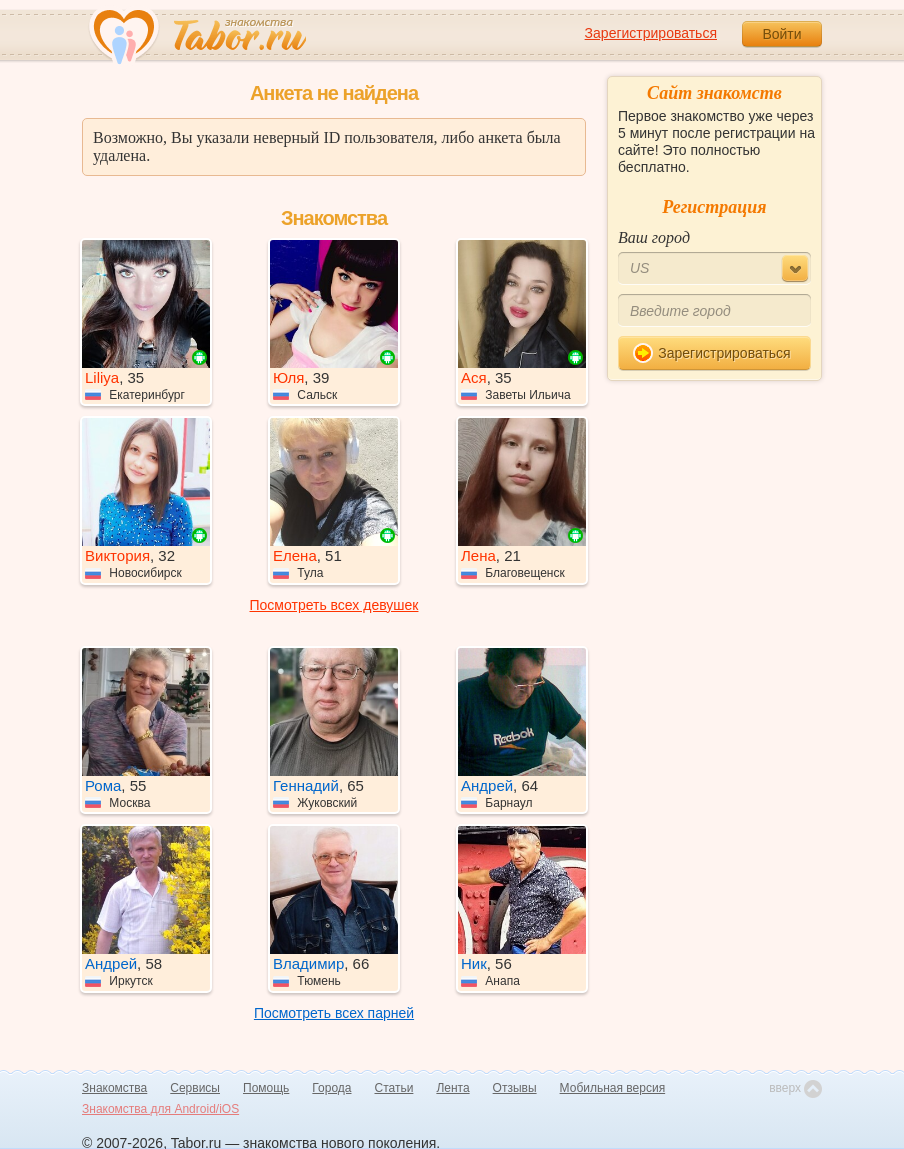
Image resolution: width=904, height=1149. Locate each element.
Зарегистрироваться (651, 33)
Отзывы (515, 1088)
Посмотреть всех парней (334, 1013)
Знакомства (114, 1088)
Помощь (266, 1088)
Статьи (394, 1088)
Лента (452, 1088)
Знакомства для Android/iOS (160, 1109)
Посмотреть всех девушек (334, 605)
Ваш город (654, 237)
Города (331, 1088)
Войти (781, 34)
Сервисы (195, 1088)
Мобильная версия (613, 1088)
